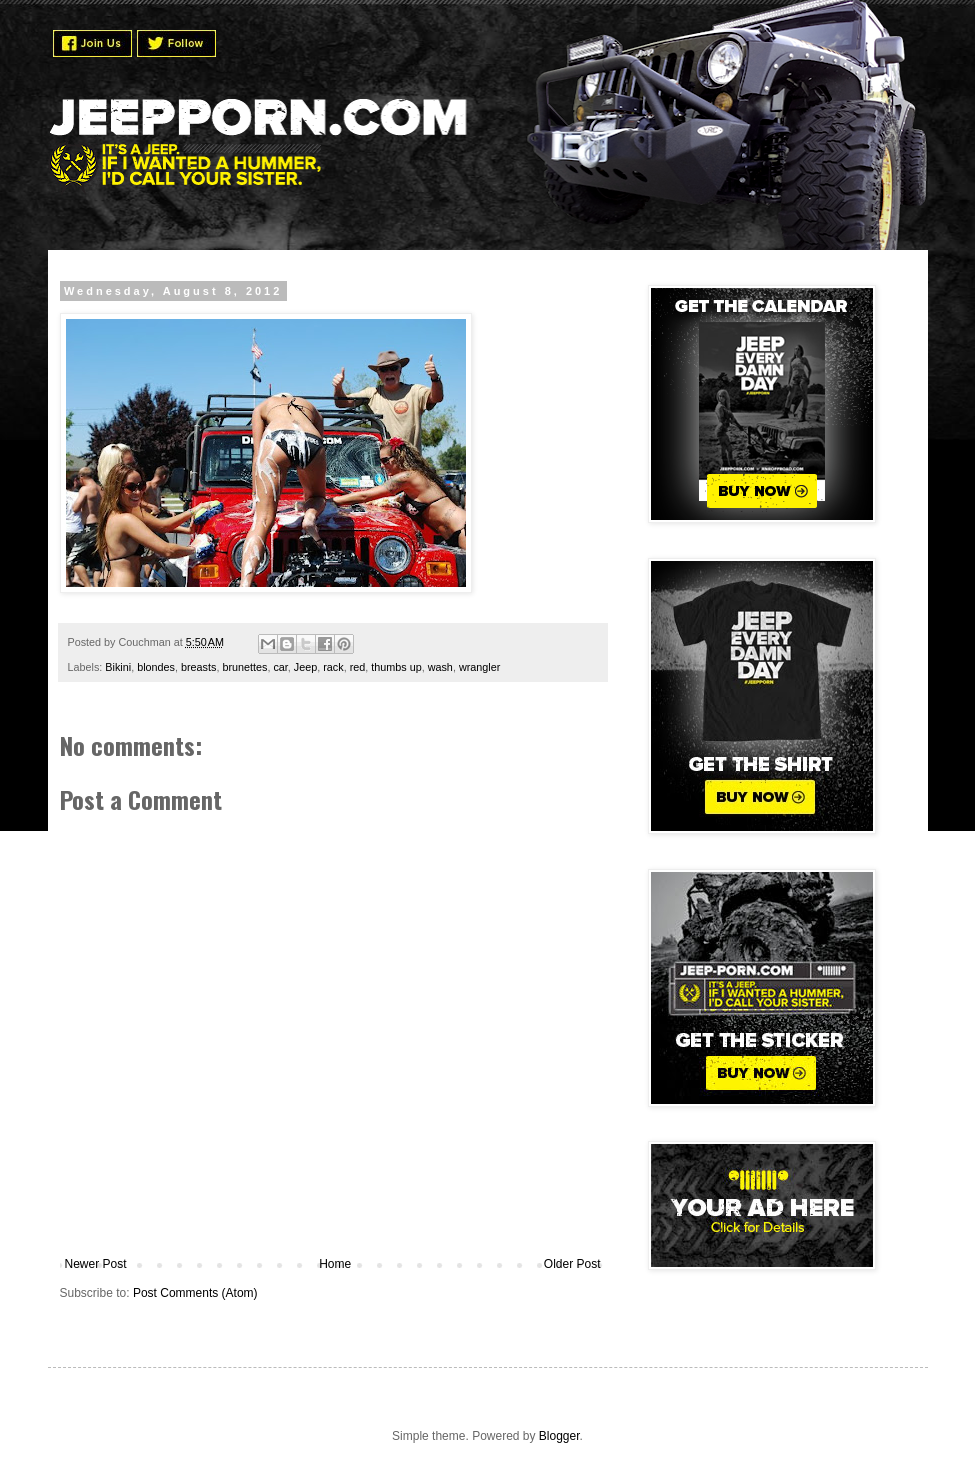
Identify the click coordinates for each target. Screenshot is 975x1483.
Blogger (559, 1436)
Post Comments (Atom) (195, 1293)
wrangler (479, 667)
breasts (198, 667)
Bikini (118, 667)
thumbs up (396, 667)
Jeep (305, 667)
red (358, 667)
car (280, 667)
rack (333, 667)
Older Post (572, 1264)
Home (335, 1264)
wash (440, 667)
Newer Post (96, 1264)
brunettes (244, 667)
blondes (156, 667)
